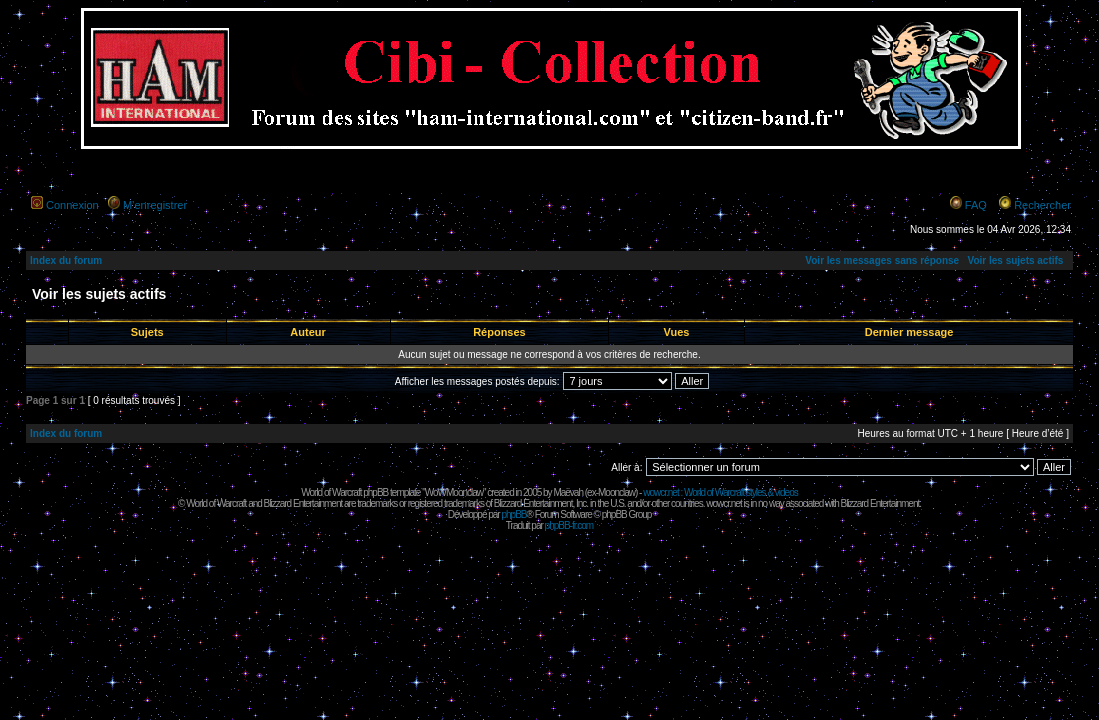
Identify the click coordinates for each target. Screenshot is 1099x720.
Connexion (72, 205)
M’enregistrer (155, 205)
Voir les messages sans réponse (882, 260)
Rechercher (1042, 205)
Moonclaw (616, 492)
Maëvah (568, 492)
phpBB (513, 514)
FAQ (976, 205)
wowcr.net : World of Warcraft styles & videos (720, 492)
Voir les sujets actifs (1015, 260)
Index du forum (66, 260)
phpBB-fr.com (569, 525)
